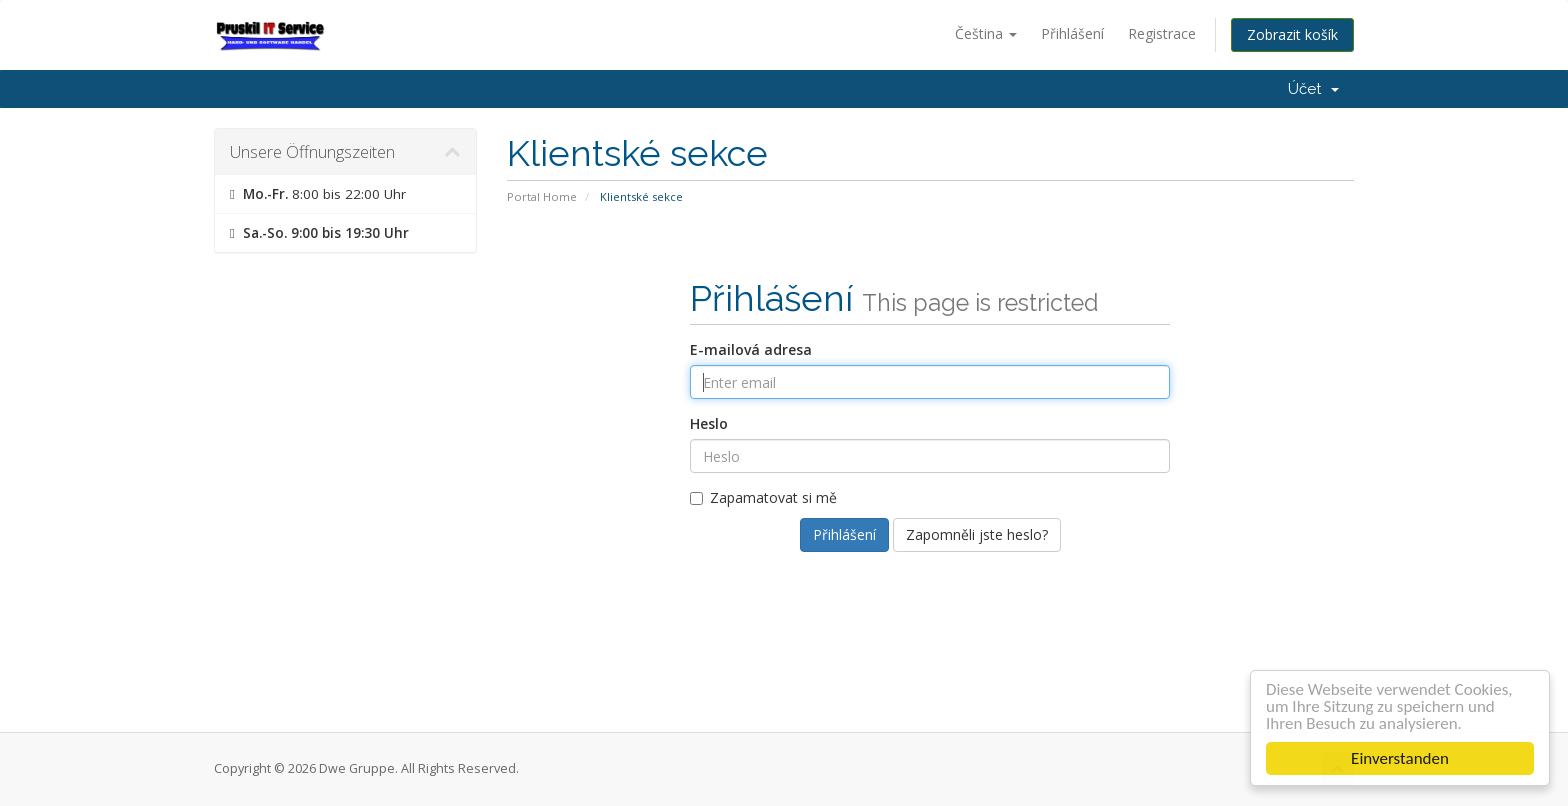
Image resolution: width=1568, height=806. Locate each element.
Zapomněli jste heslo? (977, 534)
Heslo (709, 423)
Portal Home (542, 196)
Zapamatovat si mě (763, 497)
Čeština (986, 33)
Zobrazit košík (1292, 34)
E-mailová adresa (751, 349)
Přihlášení (1072, 33)
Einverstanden (1402, 758)
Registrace (1162, 33)
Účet (1313, 89)
